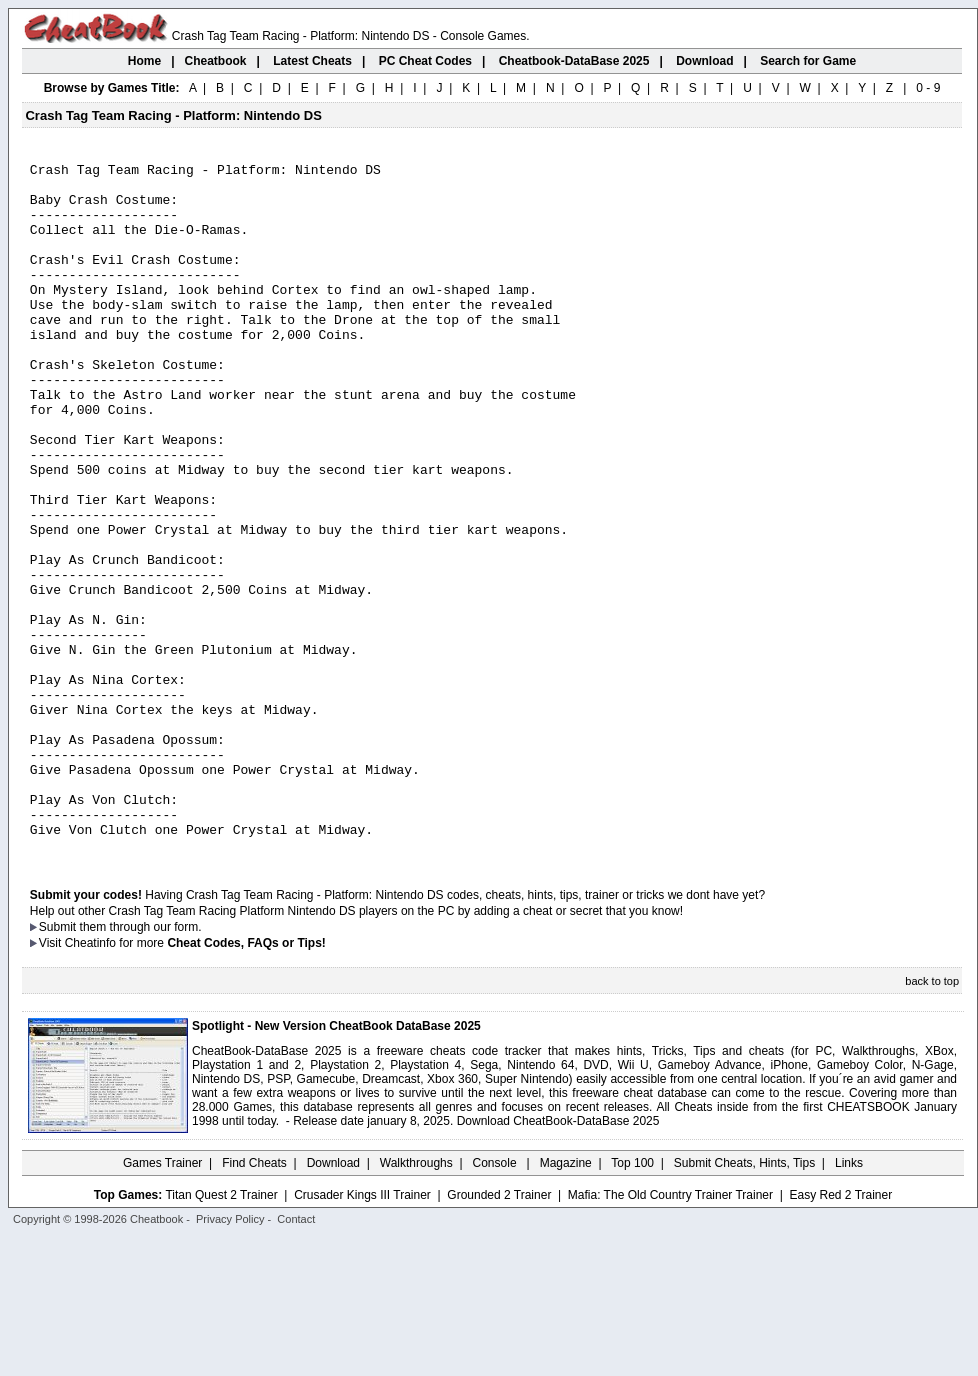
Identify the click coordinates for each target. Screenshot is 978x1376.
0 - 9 (928, 88)
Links (849, 1301)
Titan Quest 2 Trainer (221, 1333)
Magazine (566, 1301)
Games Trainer (162, 1301)
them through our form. (141, 1065)
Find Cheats (254, 1301)
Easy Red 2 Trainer (840, 1333)
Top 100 (632, 1301)
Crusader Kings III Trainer (362, 1333)
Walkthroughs (416, 1301)
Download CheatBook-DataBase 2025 (558, 1259)
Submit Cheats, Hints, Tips (744, 1301)
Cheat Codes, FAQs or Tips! (246, 1081)
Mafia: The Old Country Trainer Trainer (670, 1333)
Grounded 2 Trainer (499, 1333)
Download (333, 1301)
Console (496, 1301)
